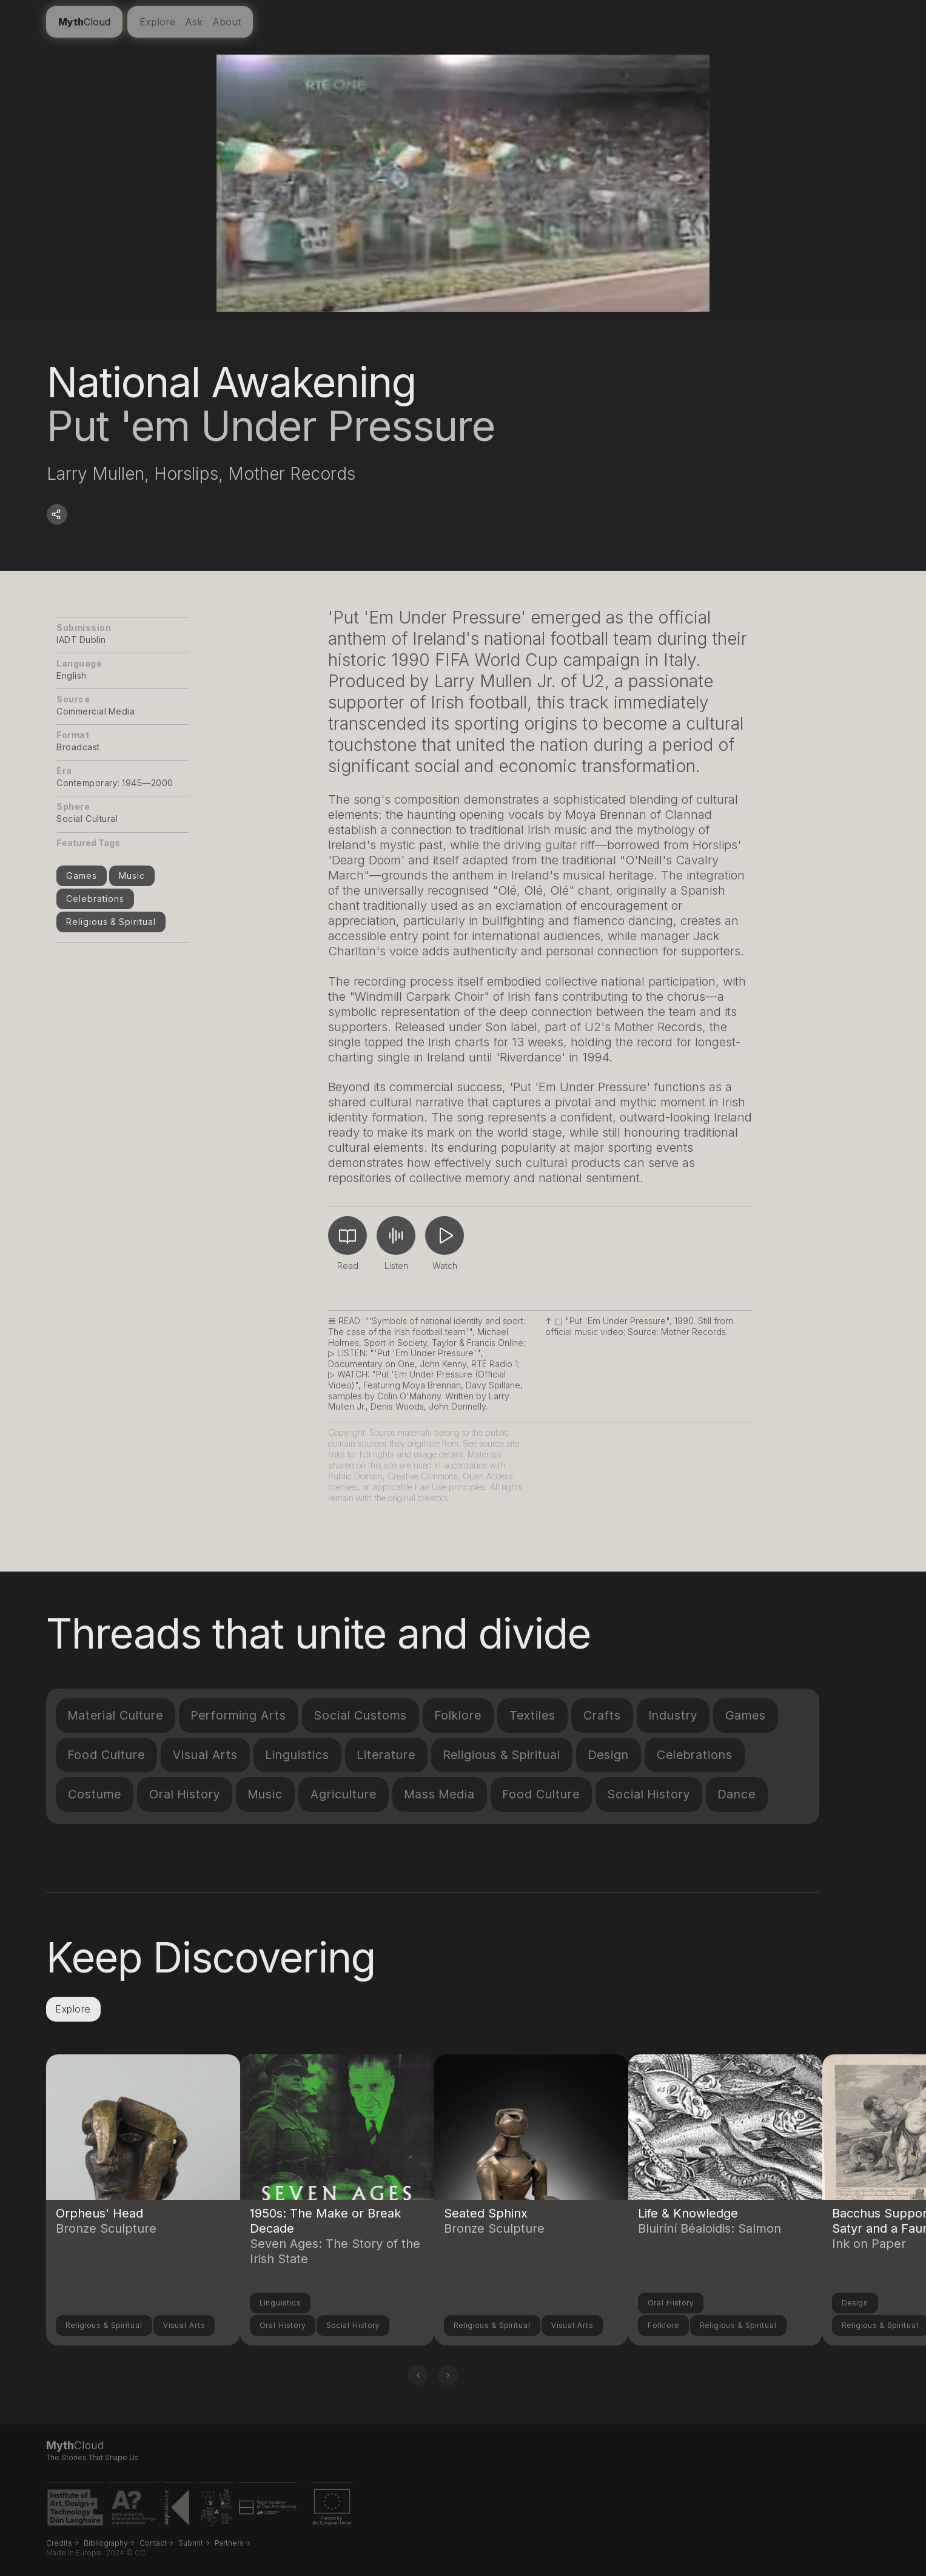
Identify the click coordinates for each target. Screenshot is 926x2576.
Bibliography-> (109, 2542)
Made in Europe (73, 2552)
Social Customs (360, 1715)
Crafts (602, 1715)
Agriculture (343, 1794)
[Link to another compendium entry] (143, 2163)
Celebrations (95, 898)
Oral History (184, 1794)
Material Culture (115, 1715)
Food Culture (106, 1754)
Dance (737, 1794)
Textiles (532, 1715)
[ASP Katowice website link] (179, 2510)
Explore (157, 22)
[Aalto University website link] (133, 2510)
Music (132, 875)
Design (608, 1754)
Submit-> (194, 2542)
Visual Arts (205, 1754)
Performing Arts (238, 1715)
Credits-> (62, 2542)
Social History (649, 1794)
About (226, 22)
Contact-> (156, 2542)
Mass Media (439, 1794)
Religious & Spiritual (111, 921)
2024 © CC (126, 2552)
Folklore (458, 1715)
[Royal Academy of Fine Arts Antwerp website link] (267, 2510)
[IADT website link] (75, 2510)
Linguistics (297, 1754)
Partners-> (232, 2542)
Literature (386, 1754)
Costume (94, 1794)
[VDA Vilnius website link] (216, 2510)
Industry (673, 1715)
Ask (194, 22)
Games (81, 875)
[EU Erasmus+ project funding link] (332, 2510)
